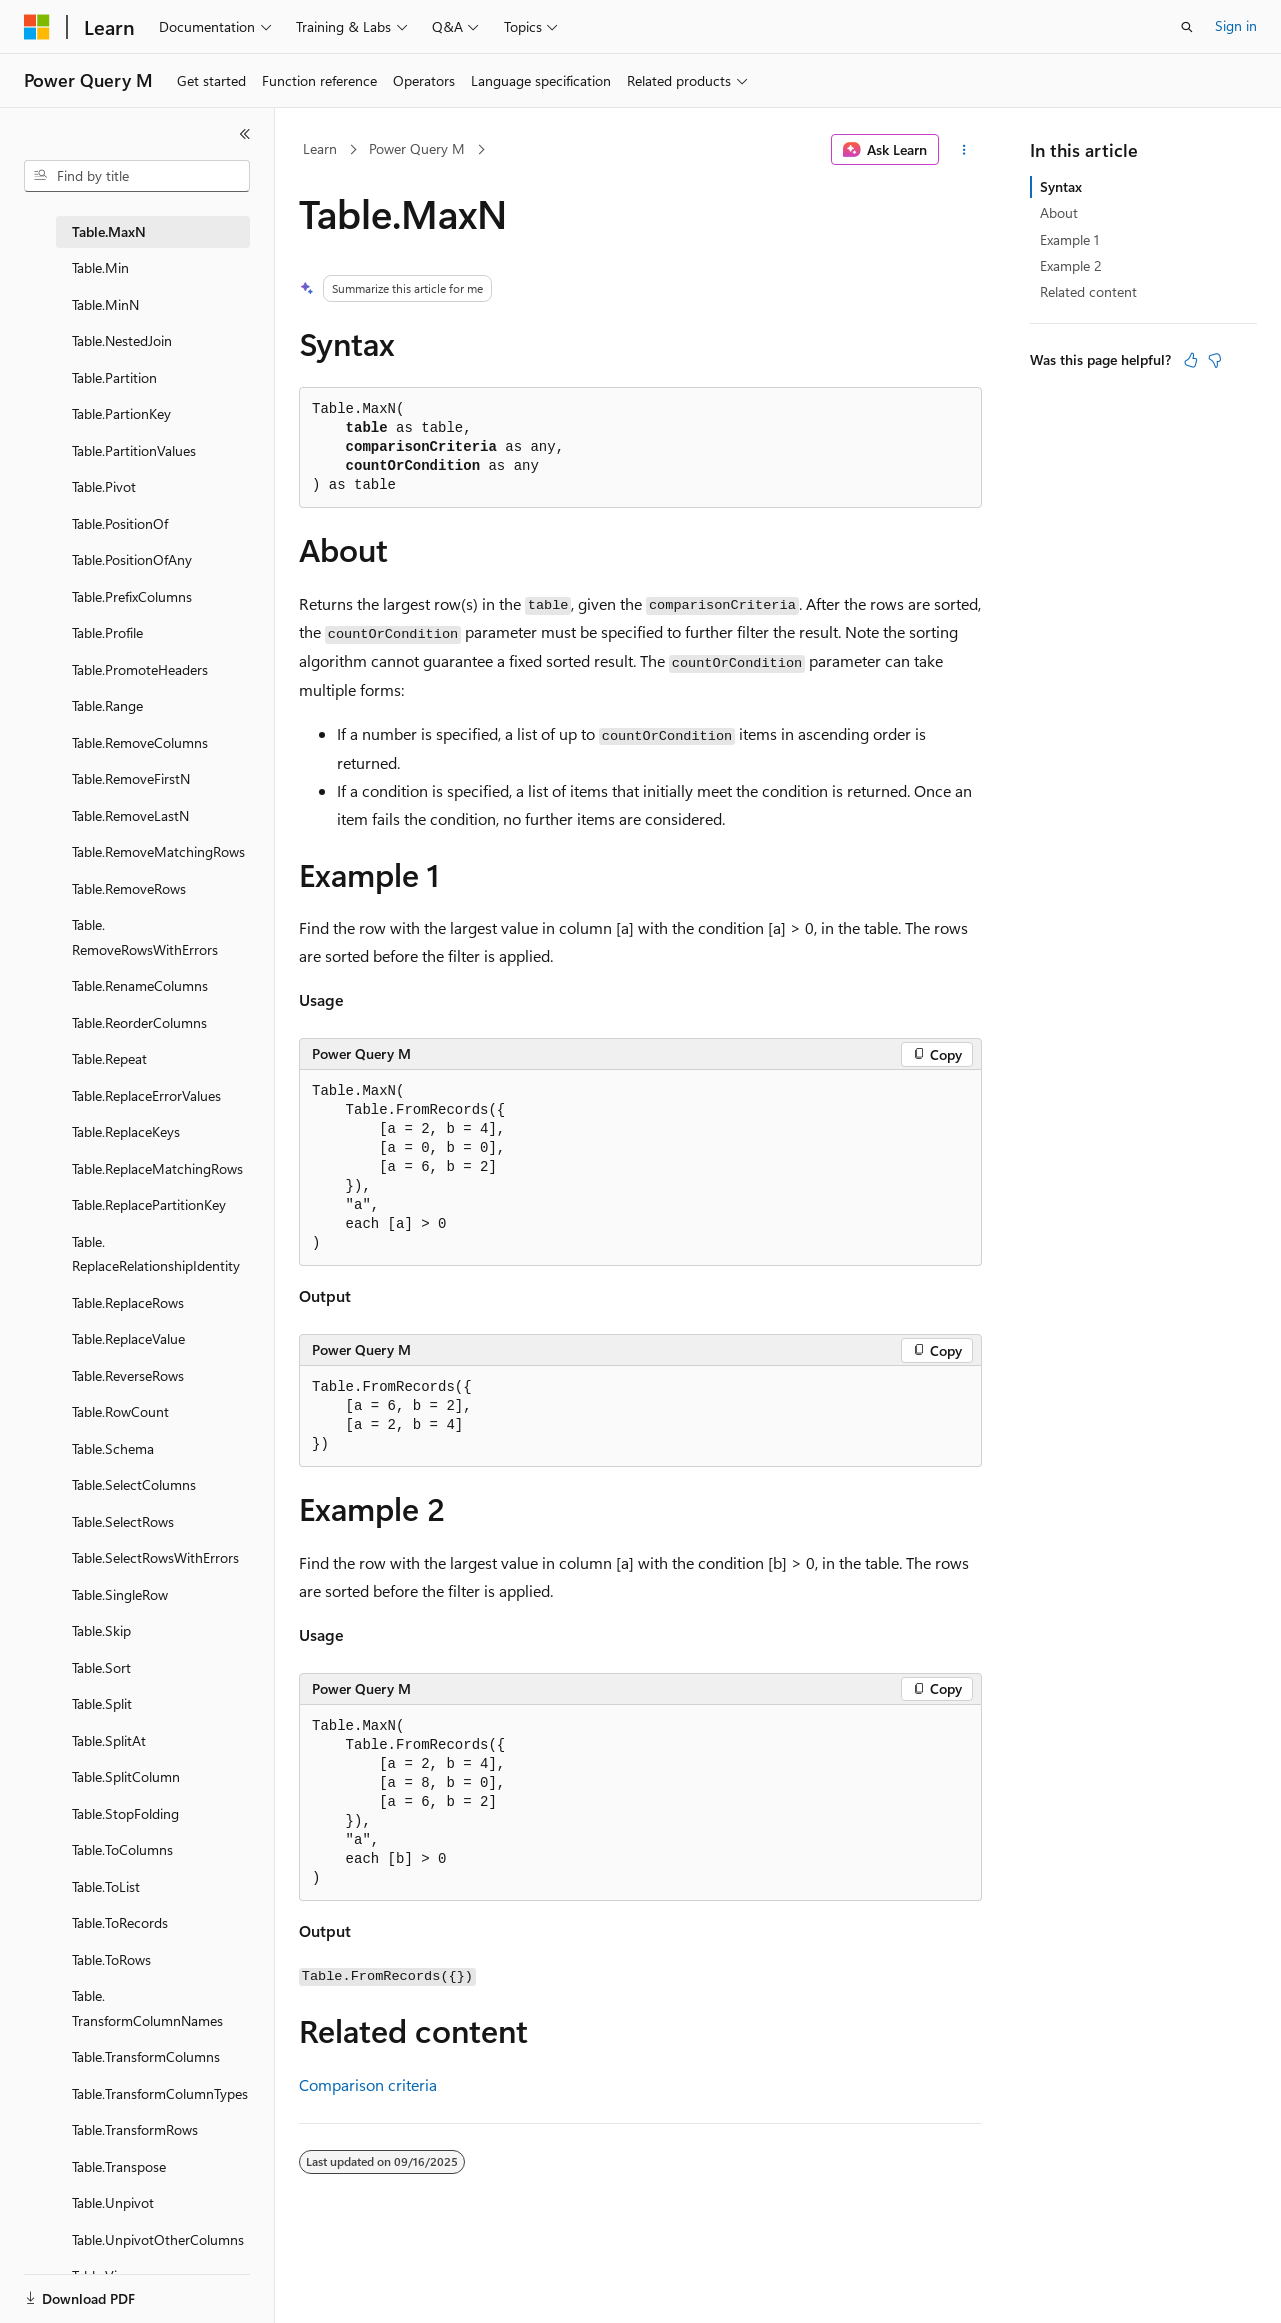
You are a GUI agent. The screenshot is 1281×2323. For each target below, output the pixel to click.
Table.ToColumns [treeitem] (122, 1849)
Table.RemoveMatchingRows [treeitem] (158, 851)
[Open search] (1187, 27)
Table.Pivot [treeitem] (104, 486)
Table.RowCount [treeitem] (120, 1411)
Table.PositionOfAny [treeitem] (132, 559)
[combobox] (137, 176)
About (1059, 212)
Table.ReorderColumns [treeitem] (139, 1022)
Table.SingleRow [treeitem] (120, 1594)
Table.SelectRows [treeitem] (123, 1521)
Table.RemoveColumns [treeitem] (140, 742)
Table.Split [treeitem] (102, 1703)
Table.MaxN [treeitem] (109, 231)
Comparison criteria (368, 2084)
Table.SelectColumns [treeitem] (134, 1484)
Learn (320, 148)
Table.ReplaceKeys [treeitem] (126, 1131)
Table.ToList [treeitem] (106, 1886)
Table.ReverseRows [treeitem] (128, 1375)
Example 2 (1071, 265)
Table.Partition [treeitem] (114, 377)
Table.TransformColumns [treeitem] (146, 2056)
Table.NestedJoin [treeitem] (122, 340)
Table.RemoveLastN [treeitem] (130, 815)
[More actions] (964, 150)
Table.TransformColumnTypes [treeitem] (160, 2093)
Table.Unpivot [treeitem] (113, 2202)
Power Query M (417, 148)
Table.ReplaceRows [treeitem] (128, 1302)
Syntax (1061, 186)
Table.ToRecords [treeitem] (120, 1922)
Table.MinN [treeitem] (105, 304)
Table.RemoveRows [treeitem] (129, 888)
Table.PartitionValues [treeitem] (134, 450)
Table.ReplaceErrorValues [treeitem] (146, 1095)
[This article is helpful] (1191, 360)
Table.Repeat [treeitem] (109, 1058)
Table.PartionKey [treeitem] (121, 413)
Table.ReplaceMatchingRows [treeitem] (157, 1168)
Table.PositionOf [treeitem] (120, 523)
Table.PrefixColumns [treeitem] (132, 596)
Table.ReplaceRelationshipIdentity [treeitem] (156, 1254)
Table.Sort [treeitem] (101, 1667)
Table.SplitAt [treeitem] (109, 1740)
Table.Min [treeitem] (100, 267)
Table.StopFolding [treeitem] (125, 1813)
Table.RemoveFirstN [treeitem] (131, 778)
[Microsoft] (37, 27)
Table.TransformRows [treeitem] (135, 2129)
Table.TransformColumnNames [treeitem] (147, 2008)
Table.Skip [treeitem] (101, 1630)
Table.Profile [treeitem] (107, 632)
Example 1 (1069, 239)
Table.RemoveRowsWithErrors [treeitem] (145, 937)
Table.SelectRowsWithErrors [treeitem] (155, 1557)
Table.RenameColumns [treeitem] (140, 985)
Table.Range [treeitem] (107, 705)
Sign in (1236, 25)
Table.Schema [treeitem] (113, 1448)
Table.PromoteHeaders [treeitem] (140, 669)
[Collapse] (245, 134)
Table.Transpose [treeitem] (119, 2166)
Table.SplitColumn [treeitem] (126, 1776)
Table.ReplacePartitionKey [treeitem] (149, 1204)
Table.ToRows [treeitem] (111, 1959)
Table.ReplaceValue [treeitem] (128, 1338)
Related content (1088, 291)
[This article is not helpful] (1215, 360)
